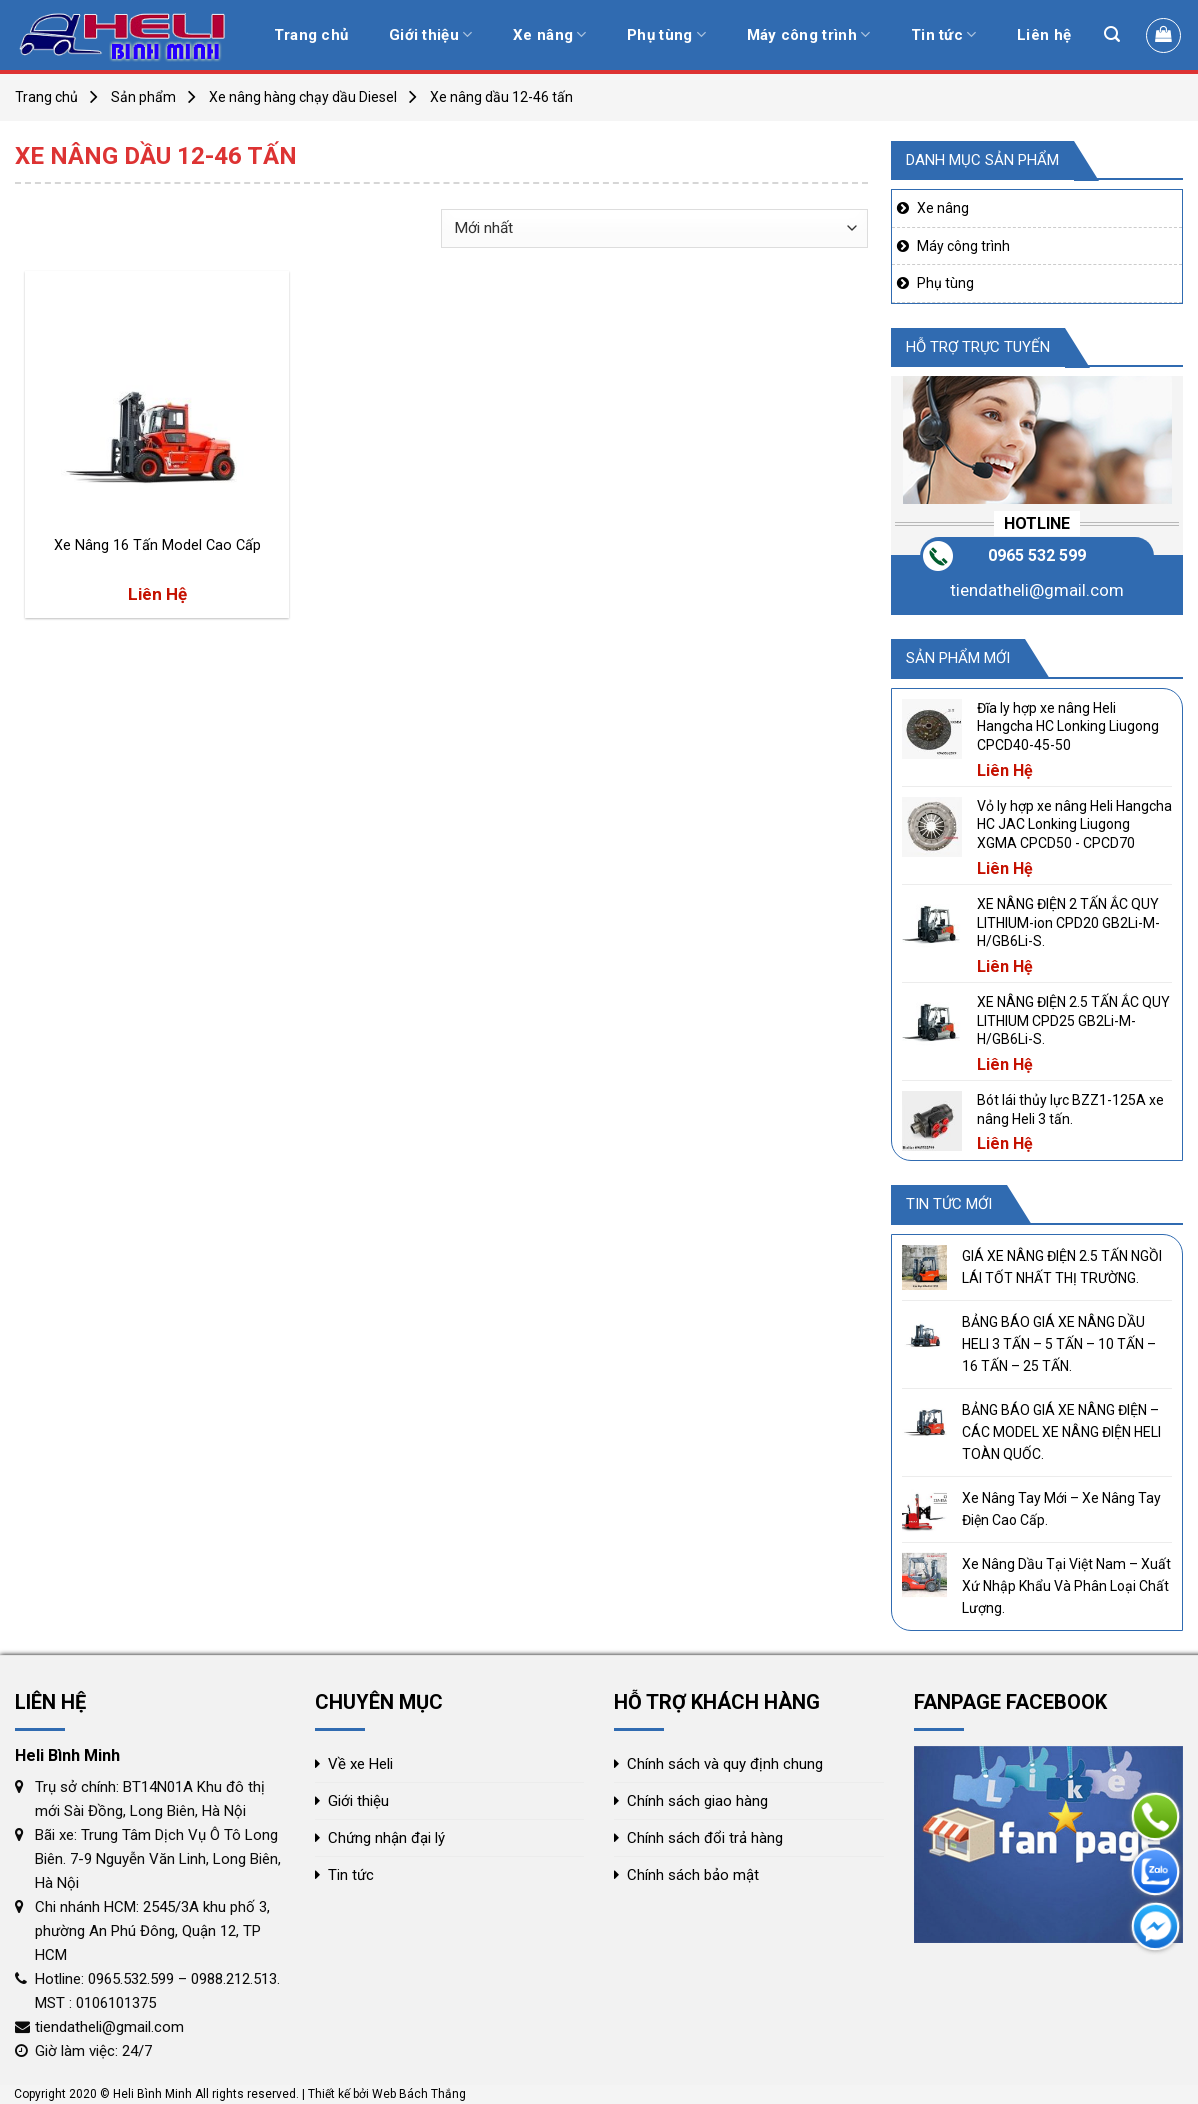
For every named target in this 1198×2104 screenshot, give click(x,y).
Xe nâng (550, 34)
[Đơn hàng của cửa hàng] (654, 228)
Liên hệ (1044, 35)
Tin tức (944, 34)
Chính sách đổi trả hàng (705, 1838)
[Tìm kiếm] (1112, 34)
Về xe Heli (360, 1764)
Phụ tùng (666, 34)
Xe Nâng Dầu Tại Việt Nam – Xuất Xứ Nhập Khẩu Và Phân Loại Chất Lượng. (1066, 1586)
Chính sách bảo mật (693, 1875)
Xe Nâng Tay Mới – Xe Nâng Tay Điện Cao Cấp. (1061, 1509)
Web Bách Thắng (419, 2094)
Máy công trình (809, 34)
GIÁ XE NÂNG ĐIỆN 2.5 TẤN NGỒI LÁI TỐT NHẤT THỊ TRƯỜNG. (1062, 1267)
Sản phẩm (143, 97)
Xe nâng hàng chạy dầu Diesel (303, 97)
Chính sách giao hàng (697, 1801)
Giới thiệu (431, 34)
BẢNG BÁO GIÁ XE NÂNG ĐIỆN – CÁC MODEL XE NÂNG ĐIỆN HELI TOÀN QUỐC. (1061, 1432)
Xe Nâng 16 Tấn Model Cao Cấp (157, 545)
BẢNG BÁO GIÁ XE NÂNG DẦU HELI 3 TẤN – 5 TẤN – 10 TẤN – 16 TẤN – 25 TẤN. (1059, 1344)
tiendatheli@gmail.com (1037, 590)
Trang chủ (311, 35)
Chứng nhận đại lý (386, 1838)
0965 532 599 (1037, 555)
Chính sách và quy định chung (725, 1764)
